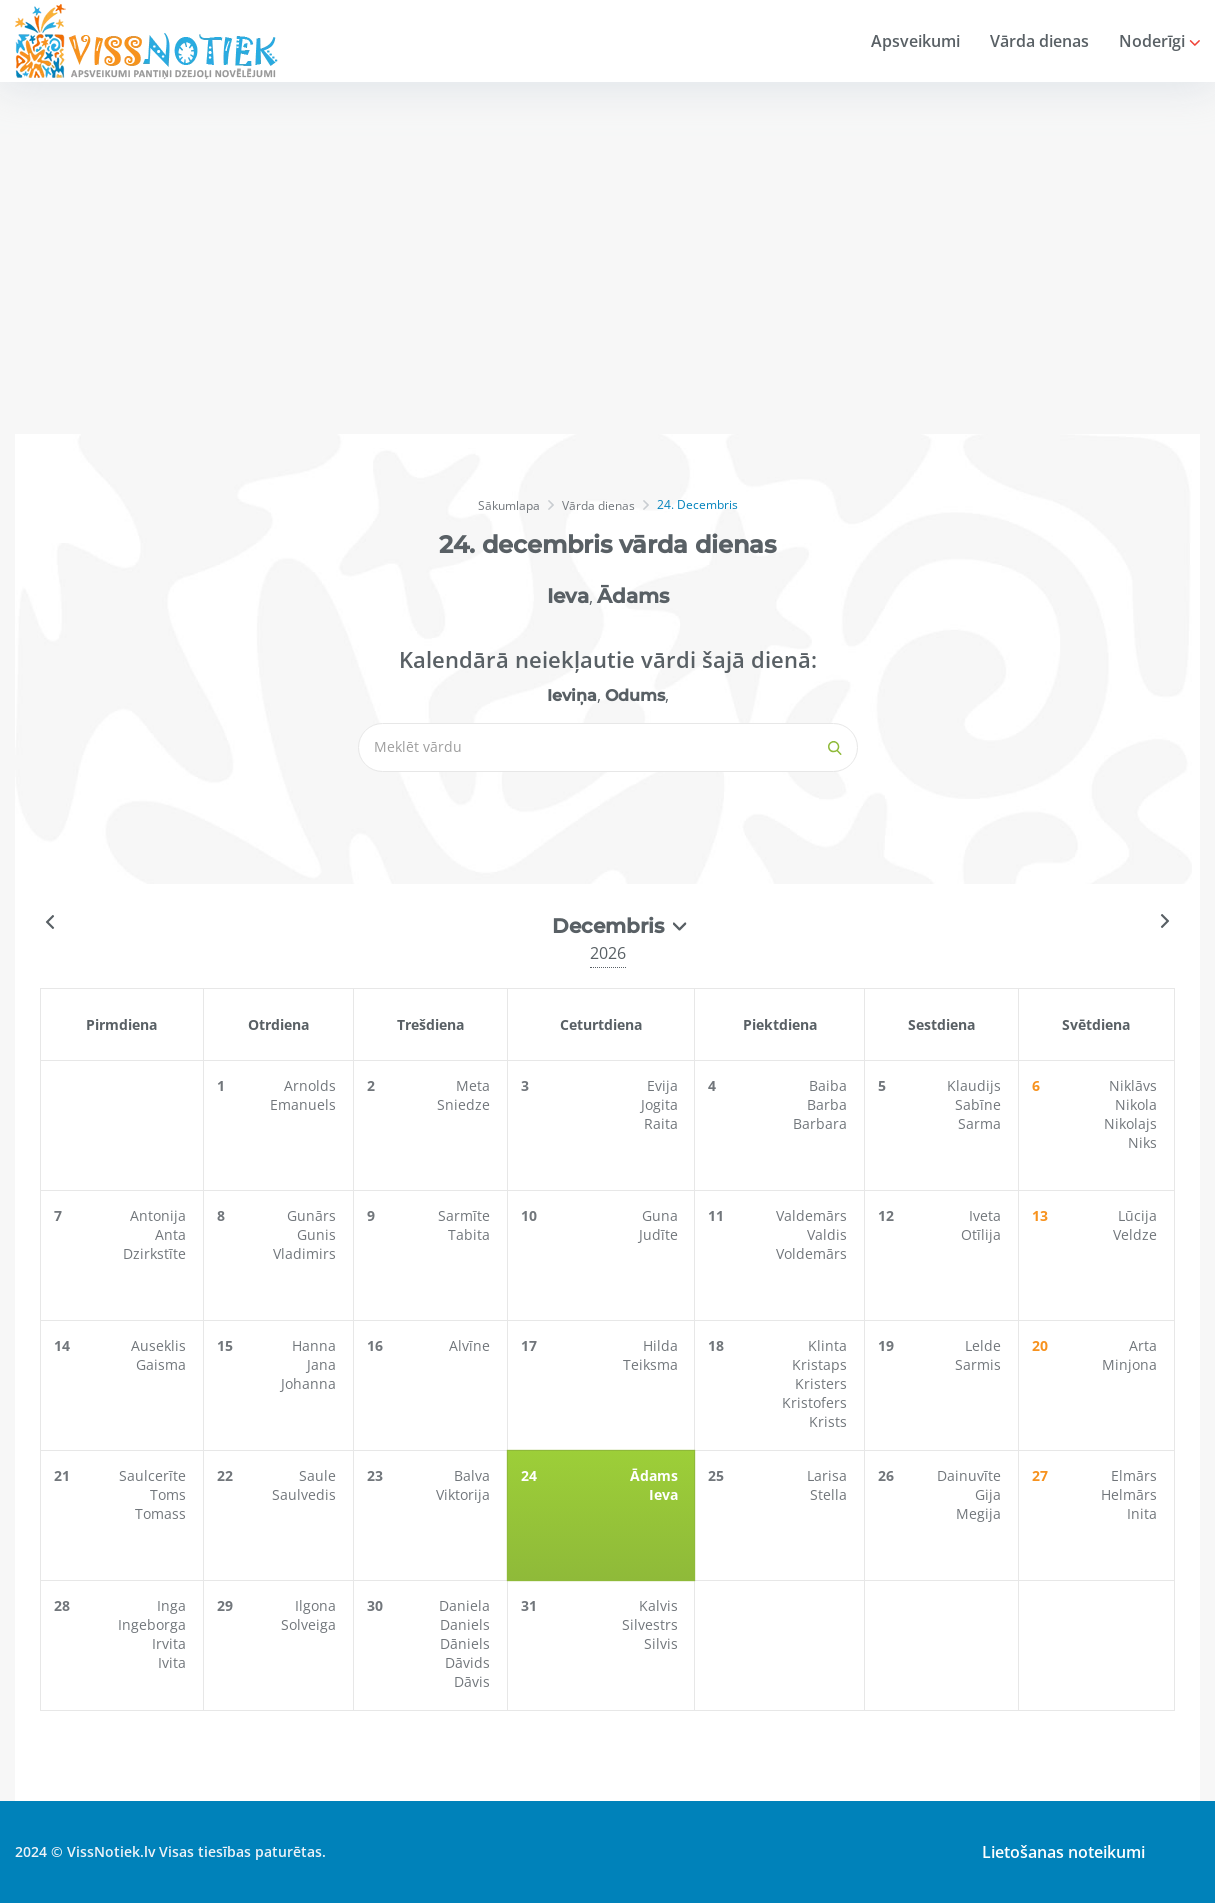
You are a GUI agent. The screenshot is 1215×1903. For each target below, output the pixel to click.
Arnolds (315, 1085)
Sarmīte (470, 1215)
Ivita (172, 1662)
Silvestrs (654, 1624)
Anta (170, 1234)
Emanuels (308, 1104)
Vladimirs (309, 1253)
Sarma (982, 1123)
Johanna (313, 1383)
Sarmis (981, 1364)
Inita (1144, 1513)
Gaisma (161, 1364)
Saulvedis (309, 1494)
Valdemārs (814, 1215)
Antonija (158, 1215)
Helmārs (1131, 1494)
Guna (664, 1215)
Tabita (475, 1234)
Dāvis (478, 1681)
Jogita (663, 1104)
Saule (322, 1475)
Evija (666, 1085)
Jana (326, 1364)
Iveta (988, 1215)
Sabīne (981, 1104)
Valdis (830, 1234)
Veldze (1137, 1234)
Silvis (665, 1643)
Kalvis (662, 1605)
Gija (991, 1494)
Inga (171, 1605)
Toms (168, 1494)
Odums (635, 695)
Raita (665, 1123)
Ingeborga (152, 1624)
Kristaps (822, 1364)
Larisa (830, 1475)
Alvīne (475, 1345)
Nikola (1138, 1104)
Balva (478, 1475)
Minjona (1131, 1364)
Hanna (319, 1345)
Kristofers (817, 1402)
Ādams (633, 596)
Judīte (662, 1234)
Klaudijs (977, 1085)
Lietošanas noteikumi (1058, 1852)
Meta (479, 1085)
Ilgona (320, 1605)
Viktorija (469, 1494)
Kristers (824, 1383)
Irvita (169, 1643)
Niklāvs (1135, 1085)
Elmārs (1136, 1475)
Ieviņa (572, 695)
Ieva (568, 596)
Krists (831, 1421)
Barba (830, 1104)
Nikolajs (1132, 1123)
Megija (981, 1513)
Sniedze (469, 1104)
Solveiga (313, 1624)
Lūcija (1139, 1215)
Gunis (321, 1234)
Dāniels (471, 1643)
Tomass (160, 1513)
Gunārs (316, 1215)
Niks (1144, 1142)
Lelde (986, 1345)
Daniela (470, 1605)
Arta (1145, 1345)
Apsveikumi (915, 41)
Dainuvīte (972, 1475)
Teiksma (654, 1364)
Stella (831, 1494)
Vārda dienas (1039, 41)
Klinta (830, 1345)
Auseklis (158, 1345)
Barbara (823, 1123)
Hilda (664, 1345)
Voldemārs (814, 1253)
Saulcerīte (152, 1475)
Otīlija (984, 1234)
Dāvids (473, 1662)
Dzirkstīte (154, 1253)
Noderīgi (1159, 41)
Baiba (831, 1085)
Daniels (471, 1624)
